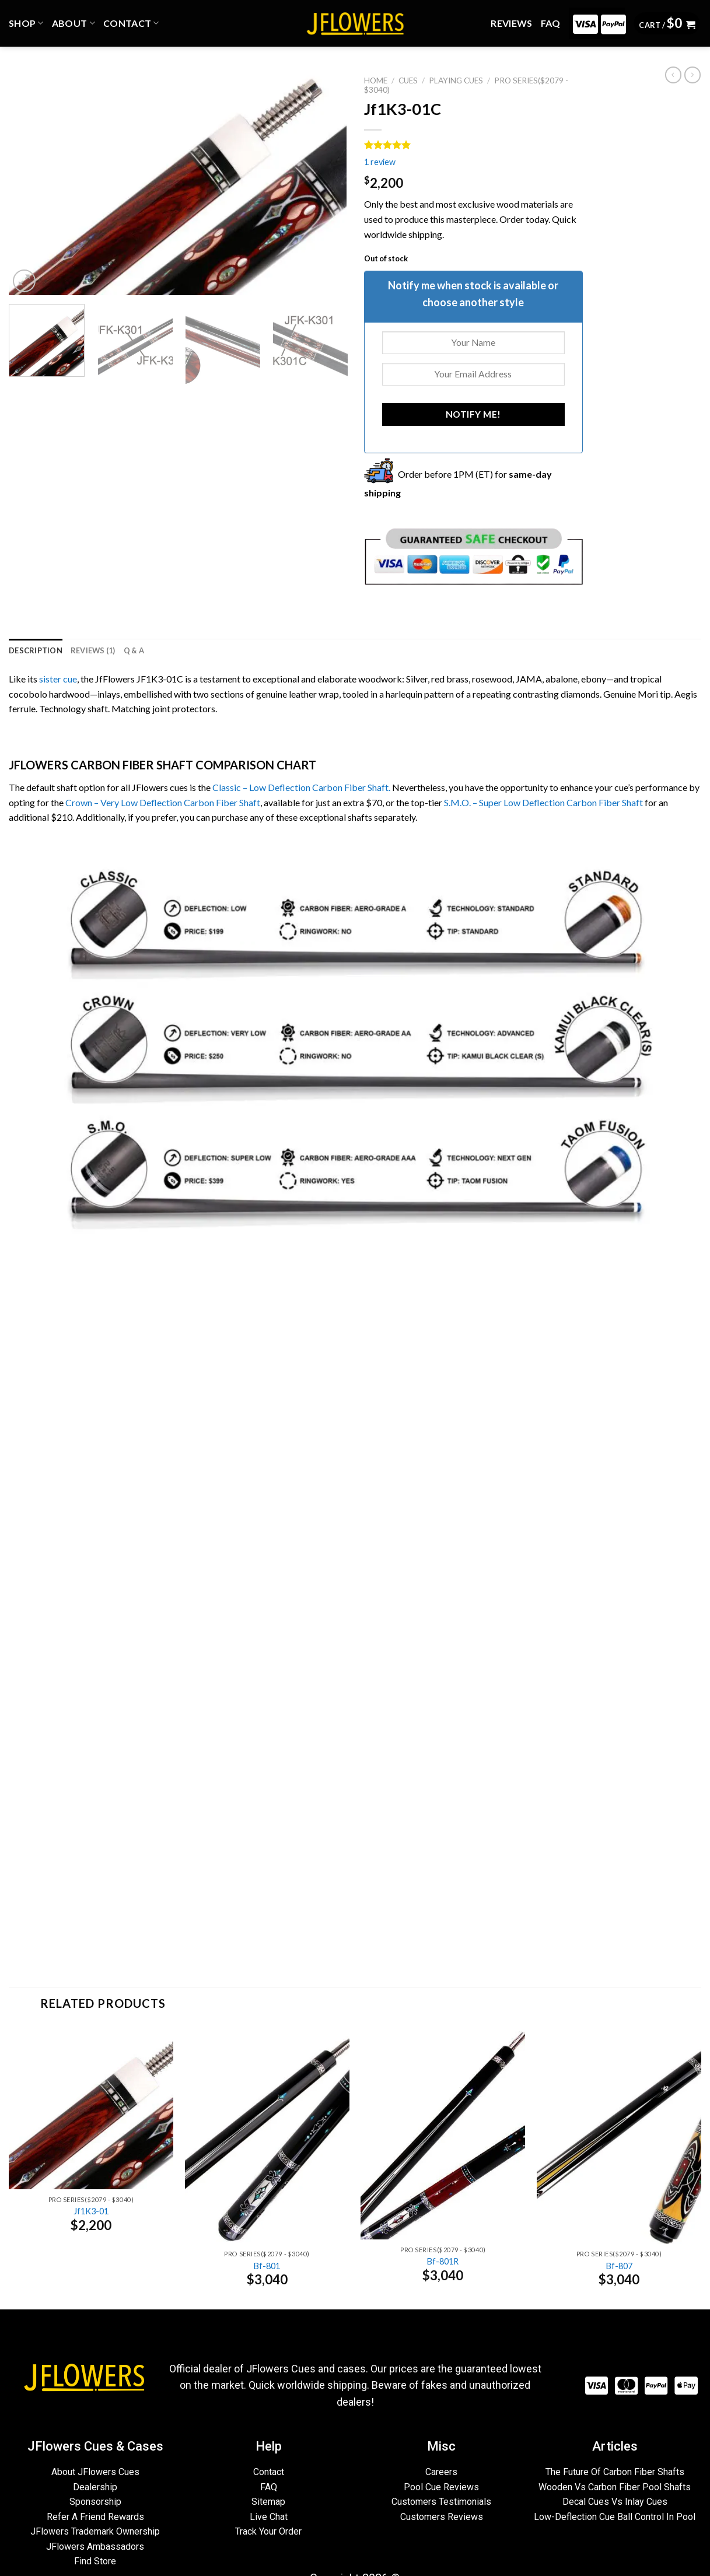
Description (35, 650)
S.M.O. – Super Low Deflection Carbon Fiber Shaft (543, 802)
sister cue (58, 678)
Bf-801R (443, 2261)
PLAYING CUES (456, 80)
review (380, 162)
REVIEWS (511, 23)
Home (375, 80)
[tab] (35, 650)
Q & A (134, 650)
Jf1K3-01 (91, 2211)
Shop (26, 23)
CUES (408, 80)
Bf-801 (267, 2266)
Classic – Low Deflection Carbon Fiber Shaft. (301, 787)
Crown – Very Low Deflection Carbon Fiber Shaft (162, 802)
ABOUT (73, 23)
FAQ (551, 23)
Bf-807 (619, 2266)
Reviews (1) (93, 650)
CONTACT (131, 23)
